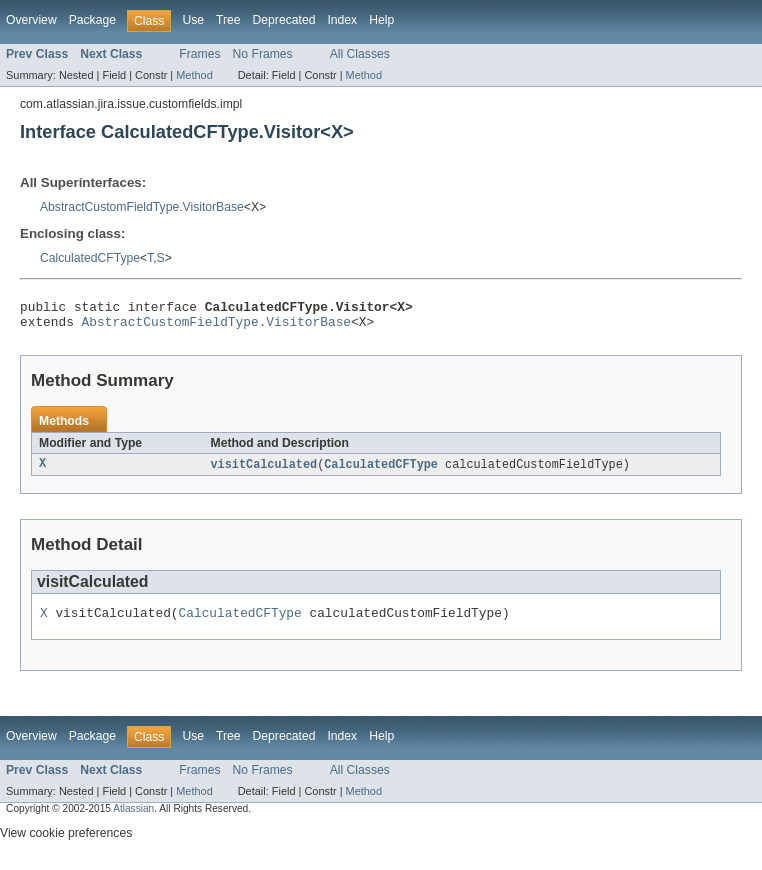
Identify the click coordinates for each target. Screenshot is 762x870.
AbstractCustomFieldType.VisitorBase (142, 207)
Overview (31, 20)
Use (193, 20)
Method (194, 75)
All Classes (360, 54)
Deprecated (284, 20)
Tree (228, 20)
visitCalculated (264, 471)
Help (381, 20)
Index (342, 20)
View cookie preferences (66, 843)
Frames (199, 54)
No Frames (263, 54)
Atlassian (133, 818)
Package (92, 20)
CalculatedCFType (90, 258)
